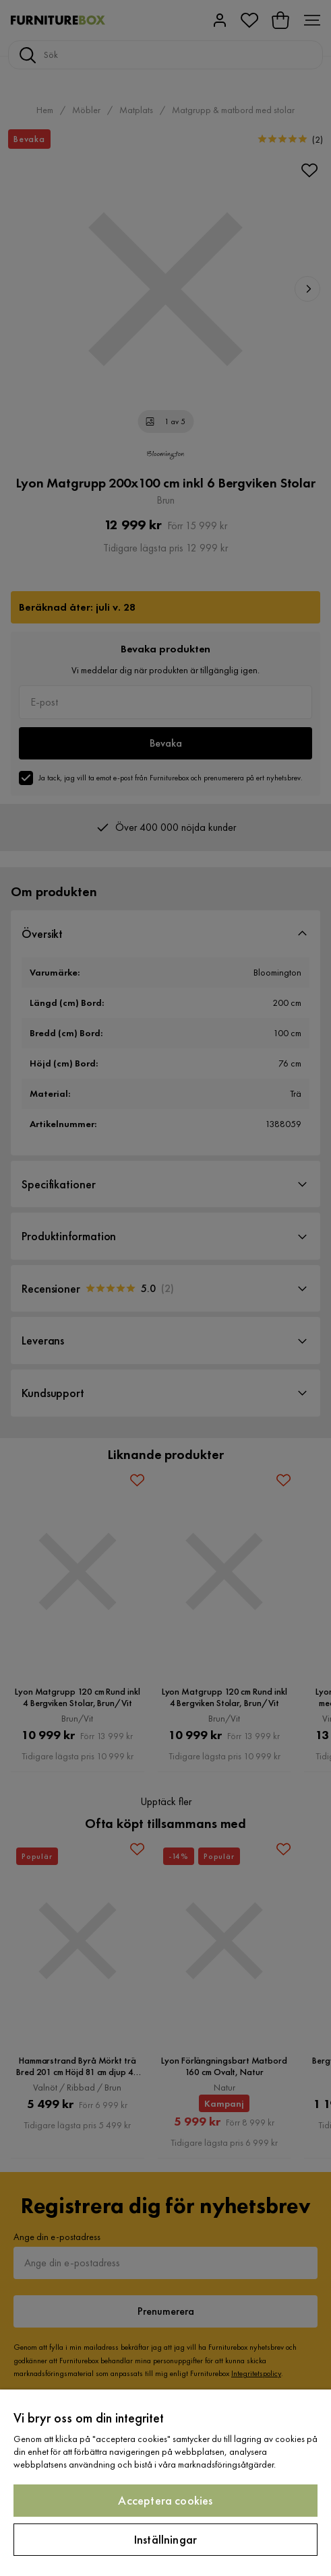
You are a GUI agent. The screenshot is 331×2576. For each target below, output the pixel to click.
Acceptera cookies (165, 2500)
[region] (165, 2482)
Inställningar (165, 2539)
